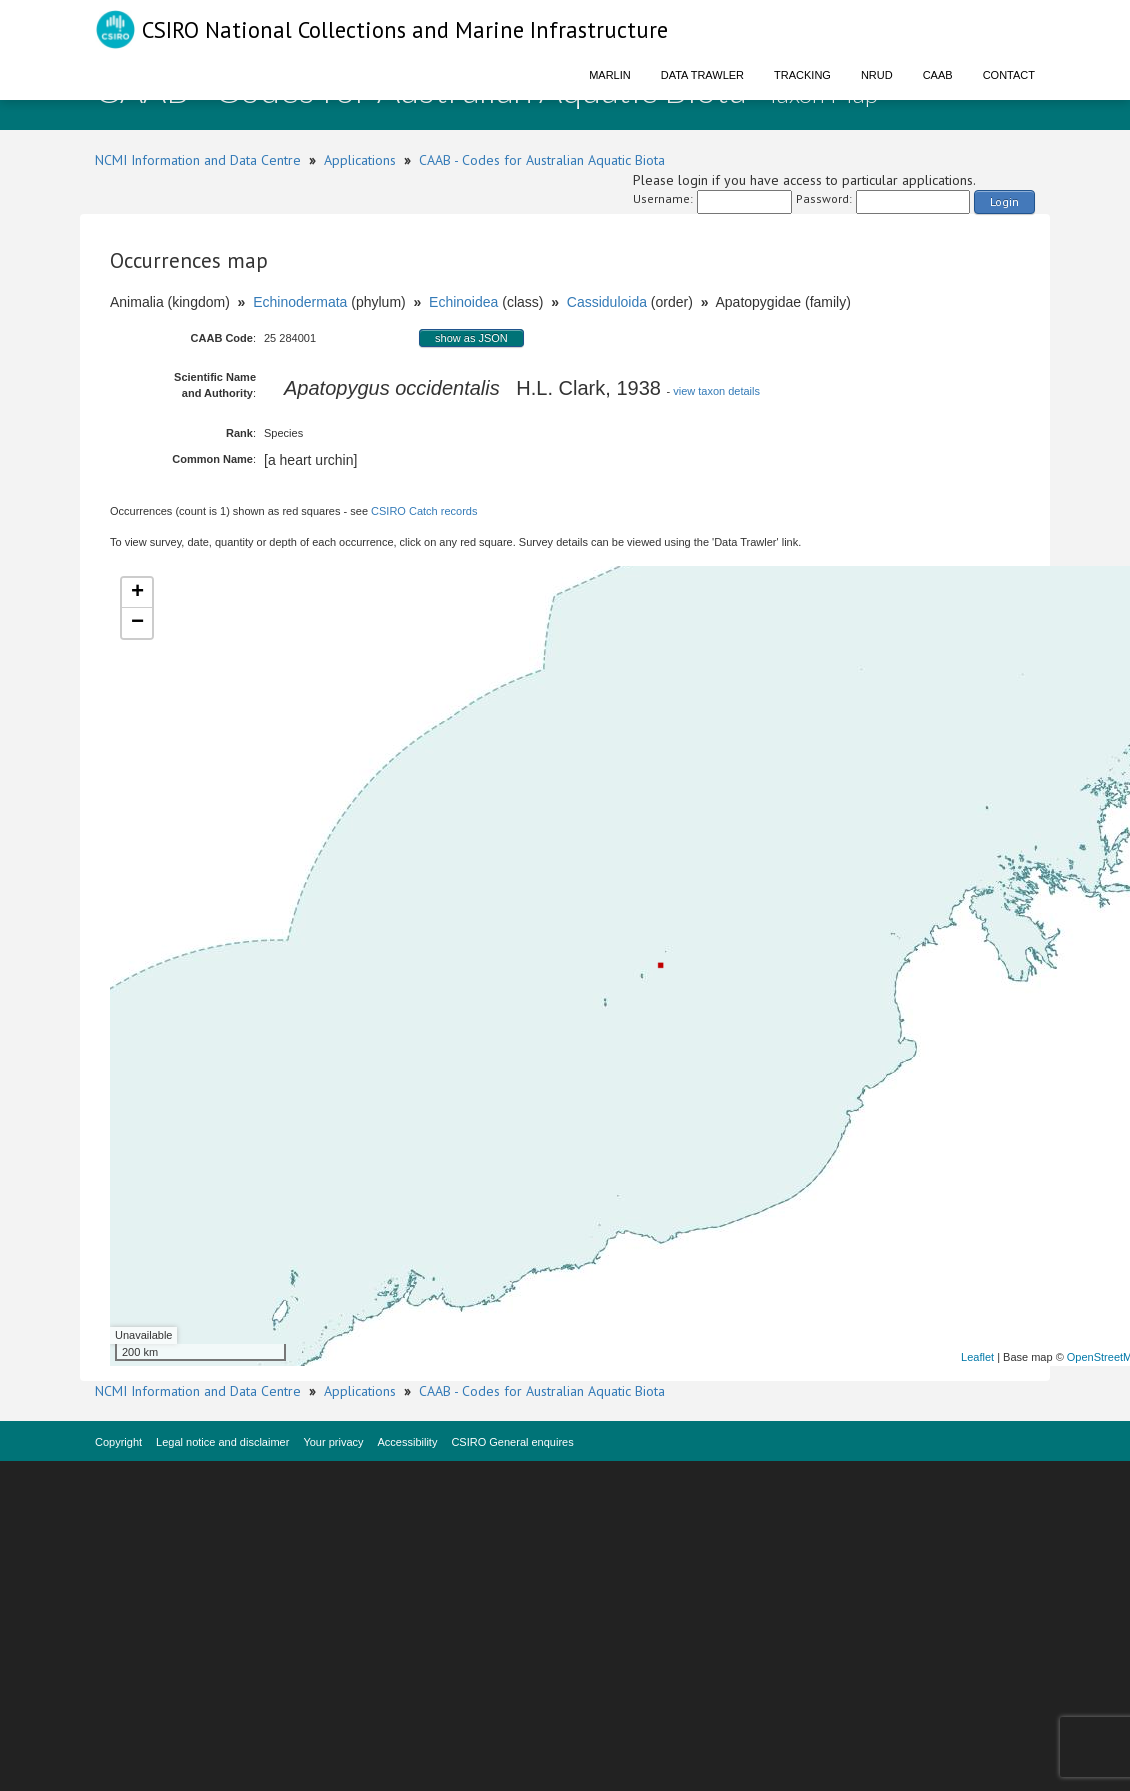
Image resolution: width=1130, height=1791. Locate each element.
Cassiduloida (607, 302)
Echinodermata (300, 302)
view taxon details (716, 391)
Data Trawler (702, 75)
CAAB (938, 75)
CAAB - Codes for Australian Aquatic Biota (542, 160)
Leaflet (977, 1357)
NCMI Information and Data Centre (198, 160)
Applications (360, 160)
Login (1004, 201)
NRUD (877, 75)
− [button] (137, 623)
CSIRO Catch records (424, 511)
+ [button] (137, 593)
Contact (1009, 75)
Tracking (802, 75)
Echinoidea (463, 302)
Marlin (610, 75)
